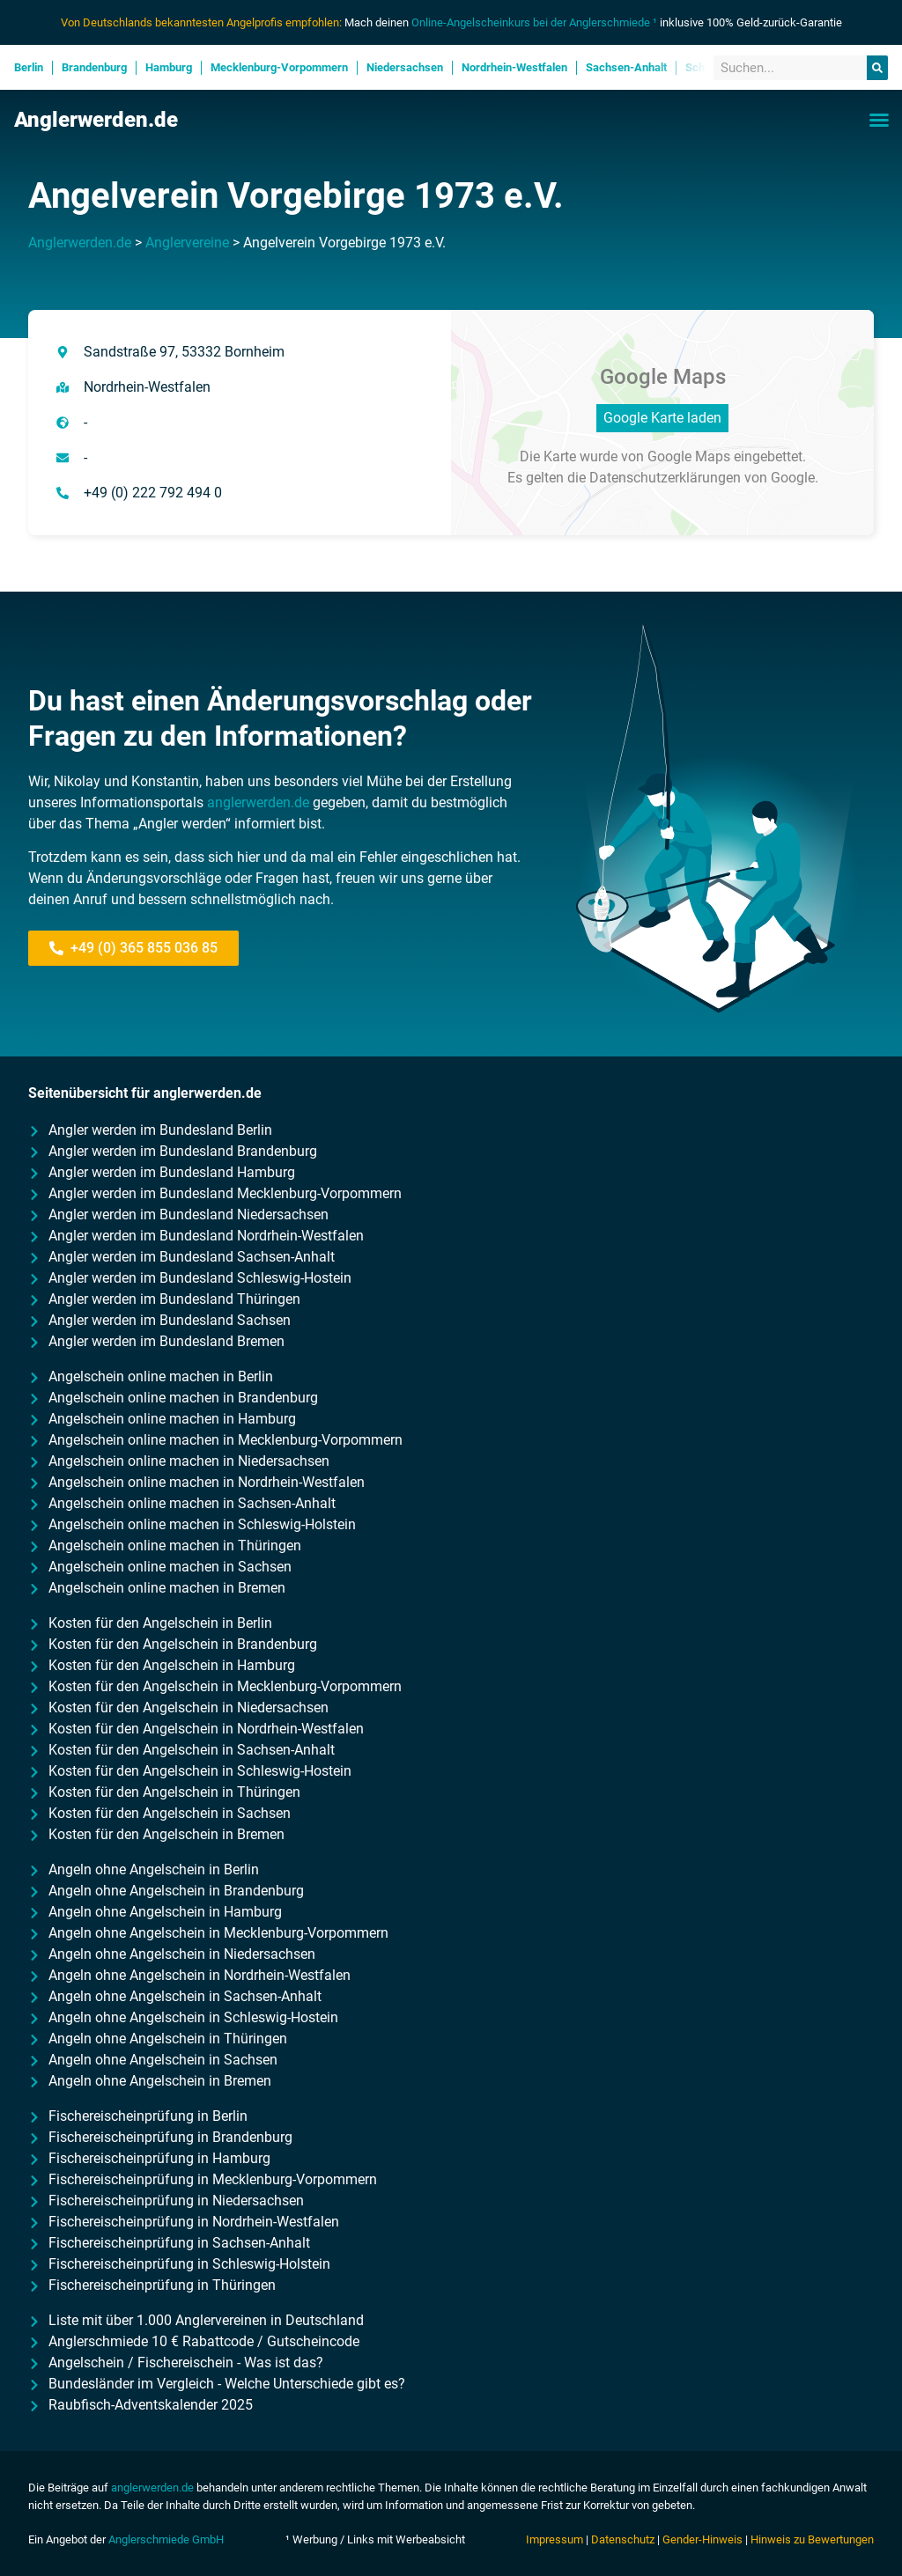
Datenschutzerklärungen (665, 477)
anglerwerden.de (258, 802)
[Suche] (877, 68)
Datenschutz (622, 2539)
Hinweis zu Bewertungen (812, 2539)
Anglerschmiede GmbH (166, 2539)
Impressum (554, 2539)
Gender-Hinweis (702, 2539)
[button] (879, 120)
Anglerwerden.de (96, 119)
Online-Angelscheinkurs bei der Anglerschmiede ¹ (534, 22)
